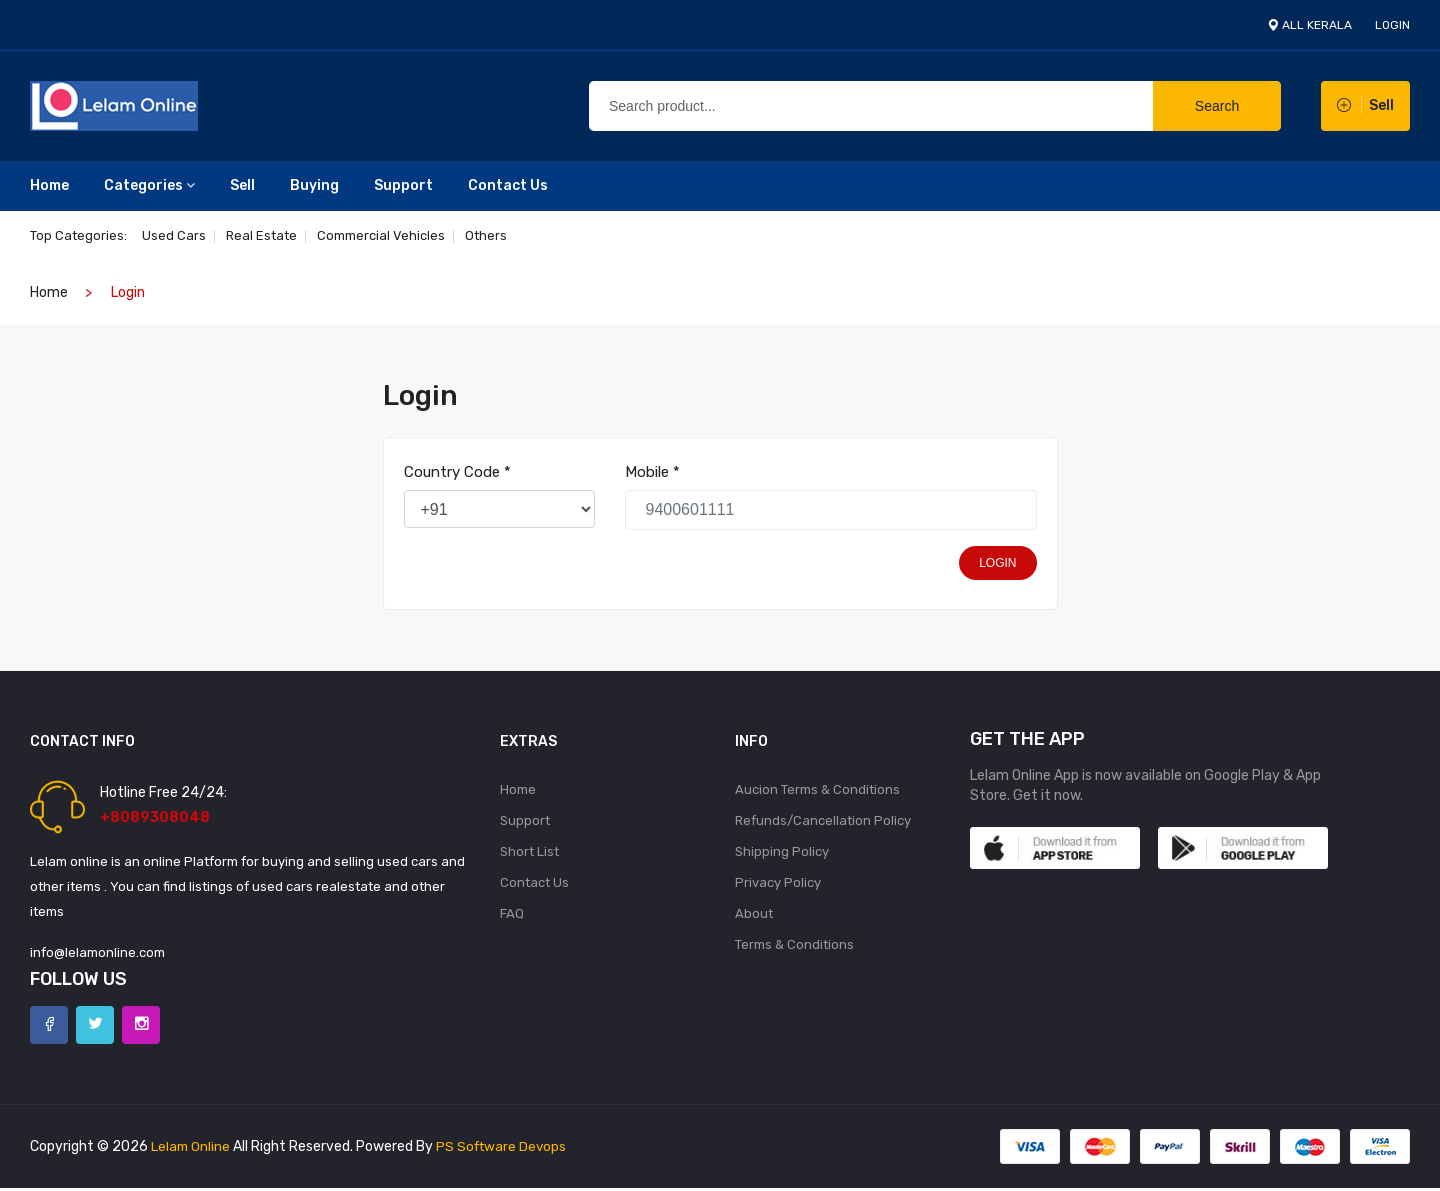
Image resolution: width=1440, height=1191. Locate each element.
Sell (242, 185)
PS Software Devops (505, 1149)
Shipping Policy (782, 853)
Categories (149, 185)
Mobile (652, 472)
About (754, 917)
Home (49, 185)
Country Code (457, 472)
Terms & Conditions (794, 949)
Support (403, 185)
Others (495, 235)
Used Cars (174, 235)
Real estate (264, 235)
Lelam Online (191, 1149)
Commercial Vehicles (387, 235)
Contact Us (508, 185)
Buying (314, 185)
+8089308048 (155, 817)
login (1392, 25)
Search (1217, 106)
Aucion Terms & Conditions (817, 789)
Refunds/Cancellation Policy (823, 821)
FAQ (512, 917)
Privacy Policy (778, 885)
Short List (529, 853)
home (49, 292)
